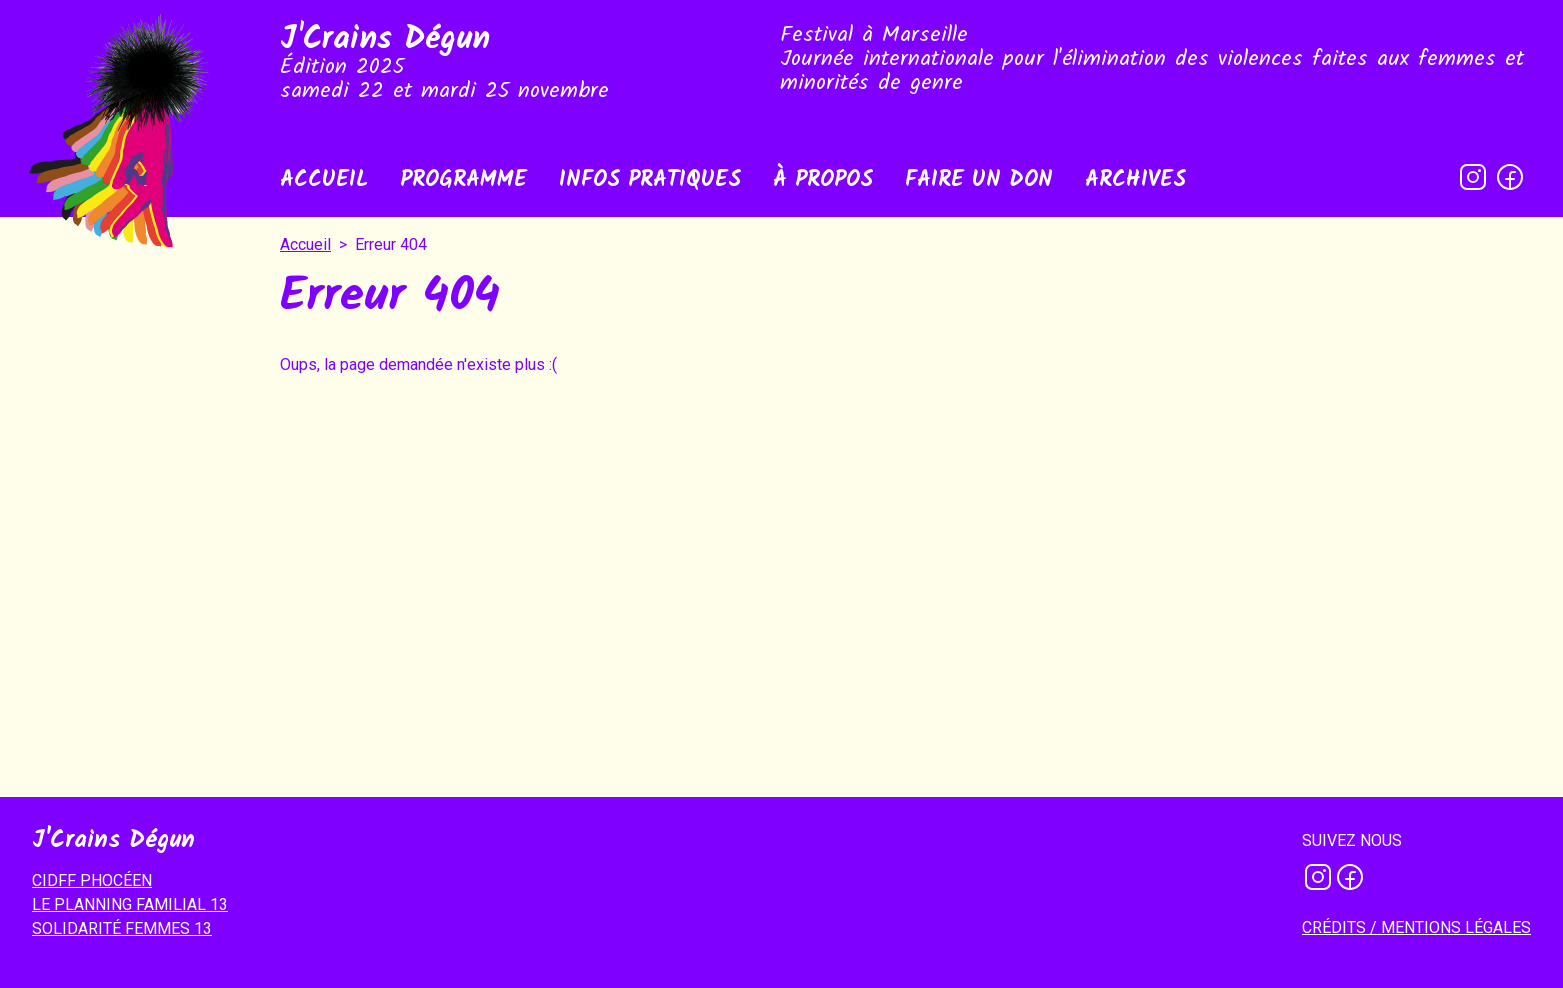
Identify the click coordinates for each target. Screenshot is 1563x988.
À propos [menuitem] (823, 180)
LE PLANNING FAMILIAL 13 (130, 904)
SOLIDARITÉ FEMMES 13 (122, 928)
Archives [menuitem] (1135, 180)
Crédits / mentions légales (1416, 927)
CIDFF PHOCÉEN (92, 880)
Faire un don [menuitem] (979, 180)
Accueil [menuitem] (324, 180)
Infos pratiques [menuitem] (650, 180)
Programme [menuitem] (463, 180)
